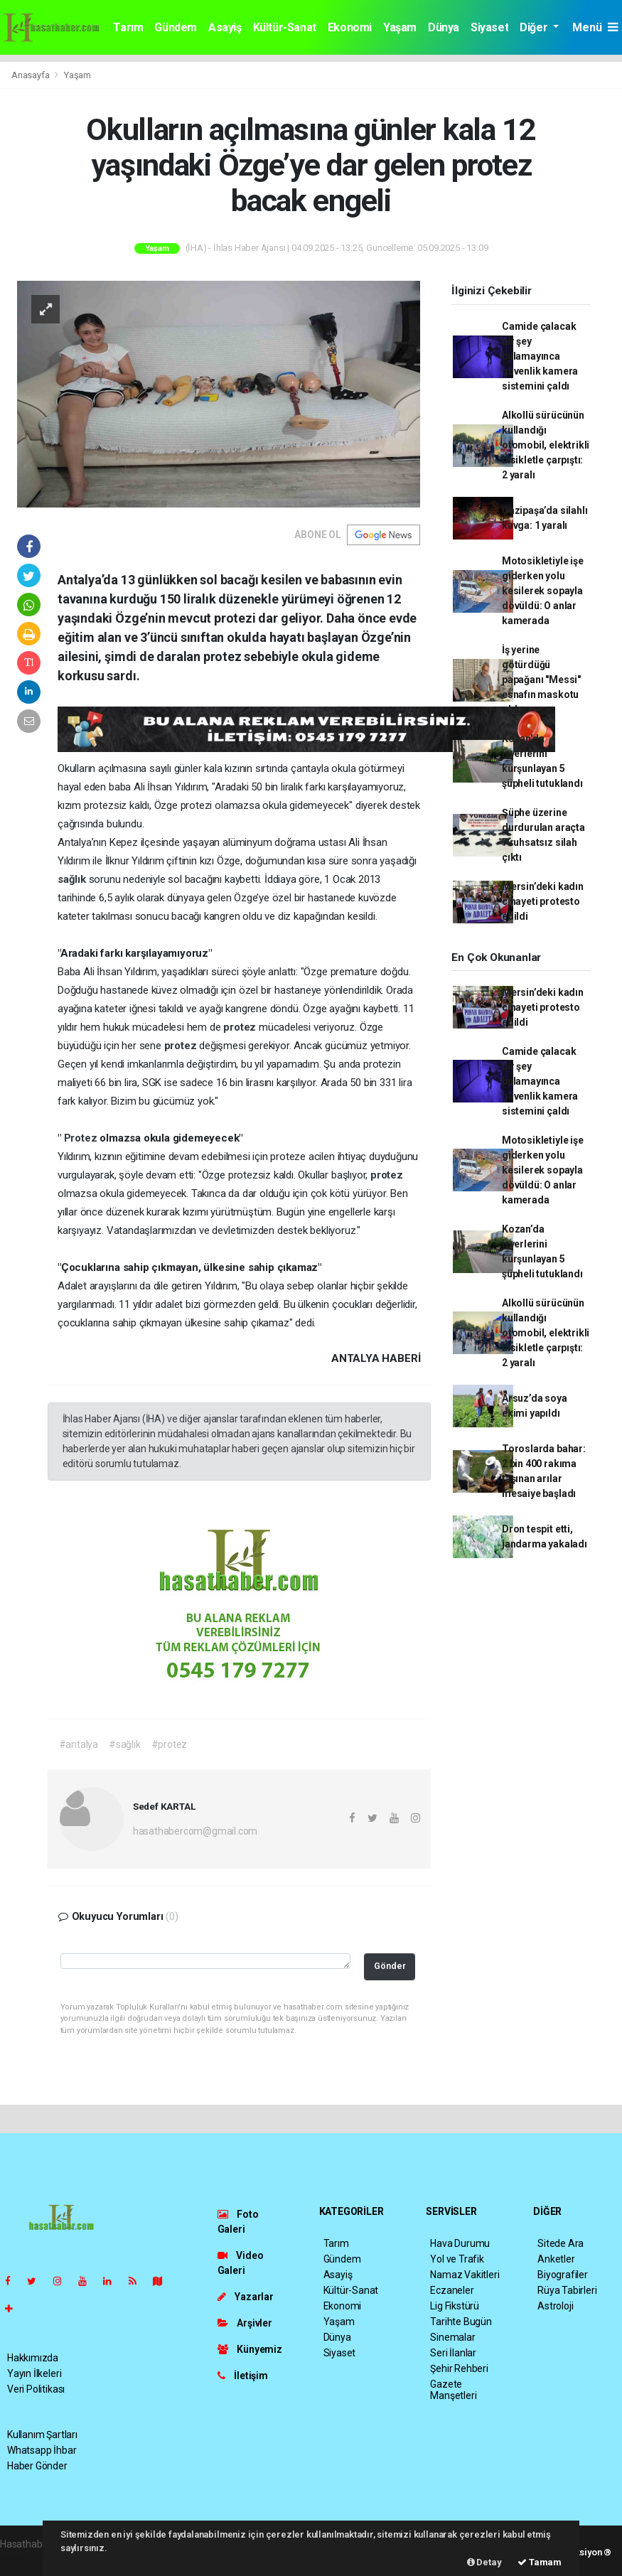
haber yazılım (29, 2559)
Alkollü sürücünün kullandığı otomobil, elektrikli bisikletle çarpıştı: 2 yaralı (545, 445)
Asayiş (225, 27)
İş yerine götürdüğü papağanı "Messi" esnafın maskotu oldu (541, 679)
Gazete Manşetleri (453, 2389)
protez (241, 1027)
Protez (82, 1138)
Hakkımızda (32, 2357)
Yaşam (400, 27)
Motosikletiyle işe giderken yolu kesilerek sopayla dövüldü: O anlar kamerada (543, 590)
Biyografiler (562, 2274)
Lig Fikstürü (454, 2306)
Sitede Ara (560, 2243)
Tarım (128, 27)
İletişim (243, 2375)
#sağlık (125, 1744)
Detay (484, 2562)
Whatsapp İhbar (41, 2450)
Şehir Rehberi (459, 2368)
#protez (169, 1744)
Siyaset (489, 27)
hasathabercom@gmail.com (195, 1831)
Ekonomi (350, 27)
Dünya (443, 27)
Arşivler (245, 2323)
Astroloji (555, 2306)
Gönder (390, 1965)
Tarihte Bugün (461, 2321)
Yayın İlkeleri (34, 2373)
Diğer (535, 27)
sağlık (73, 879)
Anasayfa (31, 75)
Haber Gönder (37, 2466)
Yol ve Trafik (457, 2259)
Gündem (175, 27)
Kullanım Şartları (42, 2434)
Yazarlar (246, 2296)
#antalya (78, 1744)
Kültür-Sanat (284, 27)
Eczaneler (451, 2290)
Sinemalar (452, 2337)
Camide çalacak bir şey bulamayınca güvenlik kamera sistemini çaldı (540, 356)
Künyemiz (250, 2349)
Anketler (555, 2259)
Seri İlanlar (453, 2352)
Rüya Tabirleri (566, 2290)
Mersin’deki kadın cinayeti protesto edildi (543, 901)
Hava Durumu (460, 2243)
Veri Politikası (36, 2389)
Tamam (540, 2562)
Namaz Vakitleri (464, 2274)
